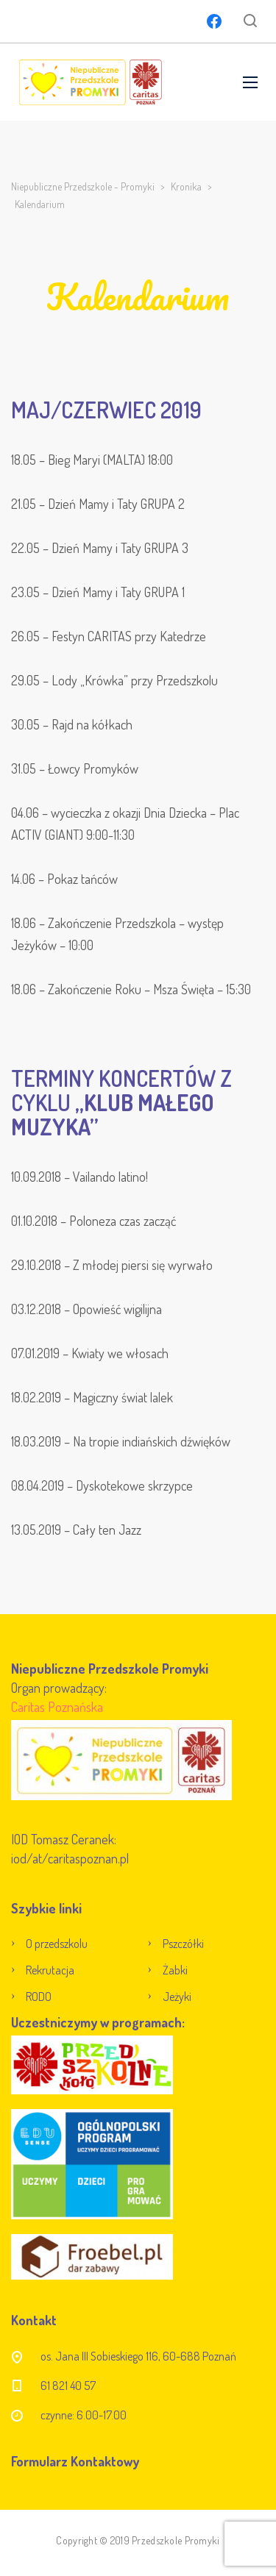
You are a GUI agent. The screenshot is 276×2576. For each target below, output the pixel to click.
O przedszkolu (57, 1943)
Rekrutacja (50, 1970)
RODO (39, 1996)
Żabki (175, 1970)
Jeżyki (177, 1996)
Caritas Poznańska (57, 1707)
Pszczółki (183, 1943)
